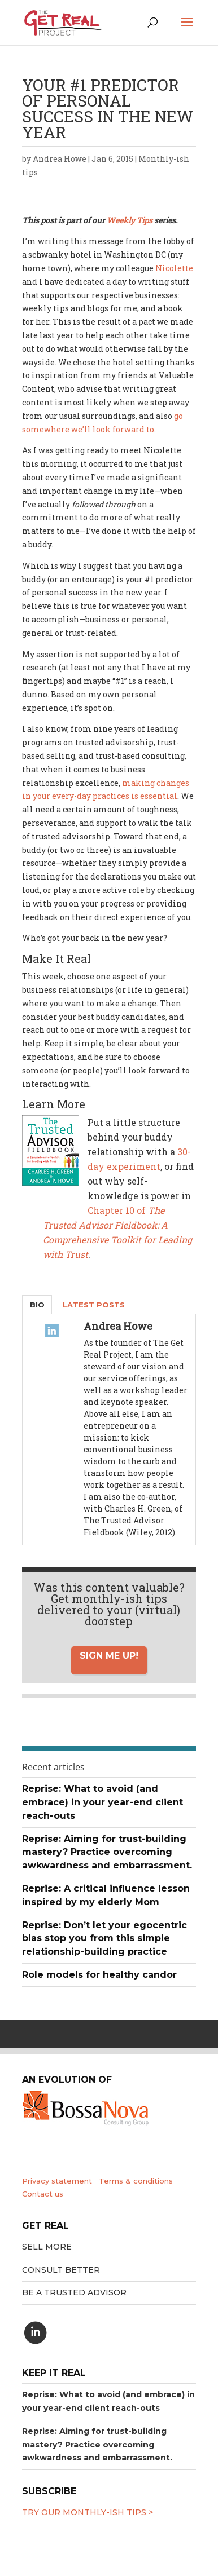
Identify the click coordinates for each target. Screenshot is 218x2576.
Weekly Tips (129, 220)
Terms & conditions (136, 2180)
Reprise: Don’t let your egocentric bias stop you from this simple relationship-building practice (104, 1939)
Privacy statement (57, 2180)
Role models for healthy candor (99, 1974)
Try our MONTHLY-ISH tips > (87, 2512)
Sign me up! (109, 1655)
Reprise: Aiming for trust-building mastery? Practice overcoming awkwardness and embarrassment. (107, 1852)
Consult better (61, 2270)
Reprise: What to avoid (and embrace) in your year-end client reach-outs (102, 1802)
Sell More (47, 2247)
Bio (37, 1304)
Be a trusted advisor (74, 2292)
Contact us (42, 2193)
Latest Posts (94, 1304)
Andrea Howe (59, 158)
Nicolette (174, 268)
